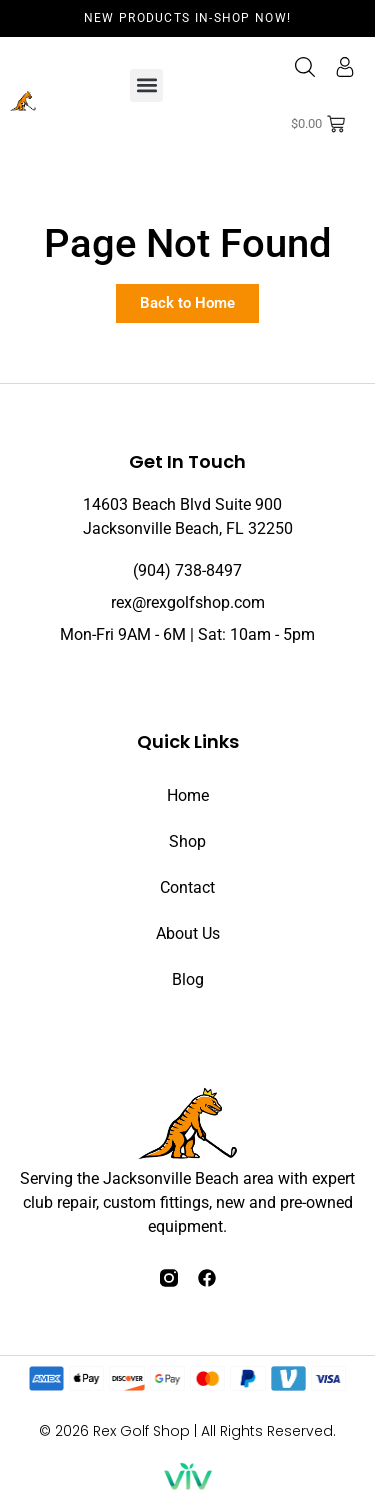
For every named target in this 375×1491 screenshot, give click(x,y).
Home (188, 795)
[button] (146, 85)
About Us (188, 933)
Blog (188, 979)
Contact (187, 887)
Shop (187, 841)
